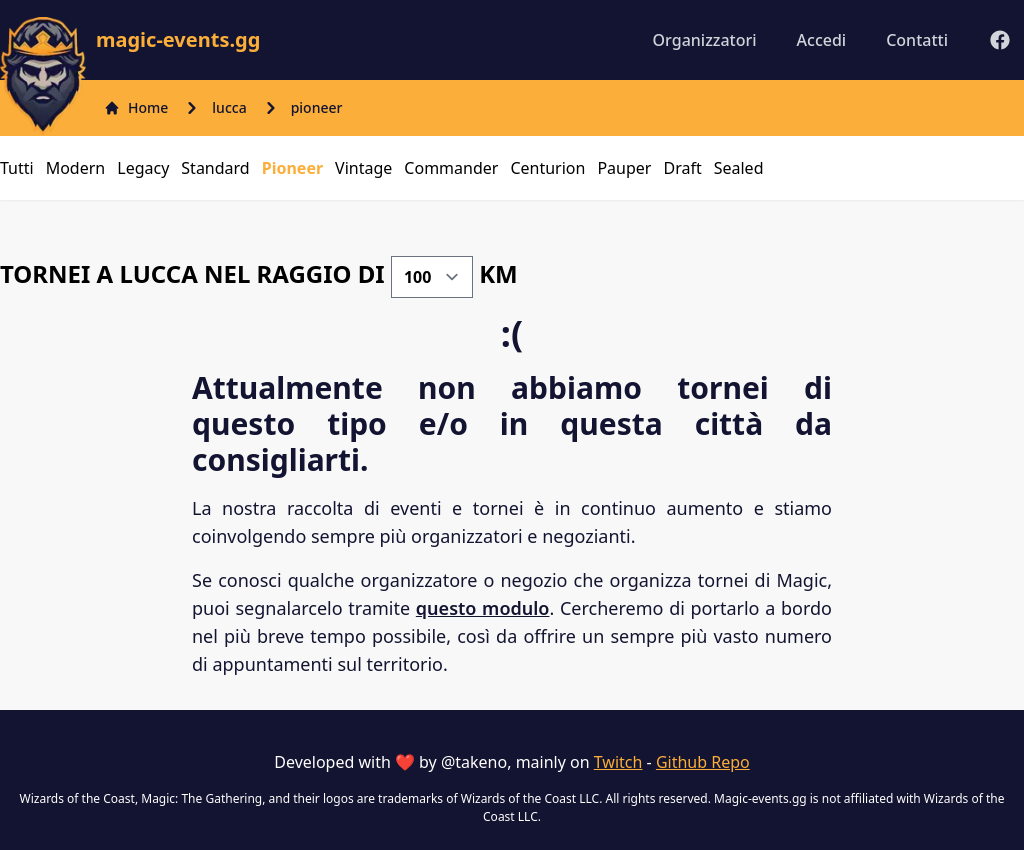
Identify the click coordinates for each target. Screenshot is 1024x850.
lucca (229, 107)
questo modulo (483, 608)
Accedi (822, 40)
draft (682, 168)
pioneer (317, 107)
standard (215, 168)
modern (76, 168)
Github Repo (703, 762)
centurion (547, 168)
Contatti (917, 40)
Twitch (618, 762)
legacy (143, 168)
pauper (624, 168)
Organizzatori (705, 40)
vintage (363, 168)
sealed (739, 168)
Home (136, 107)
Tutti (17, 168)
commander (451, 168)
